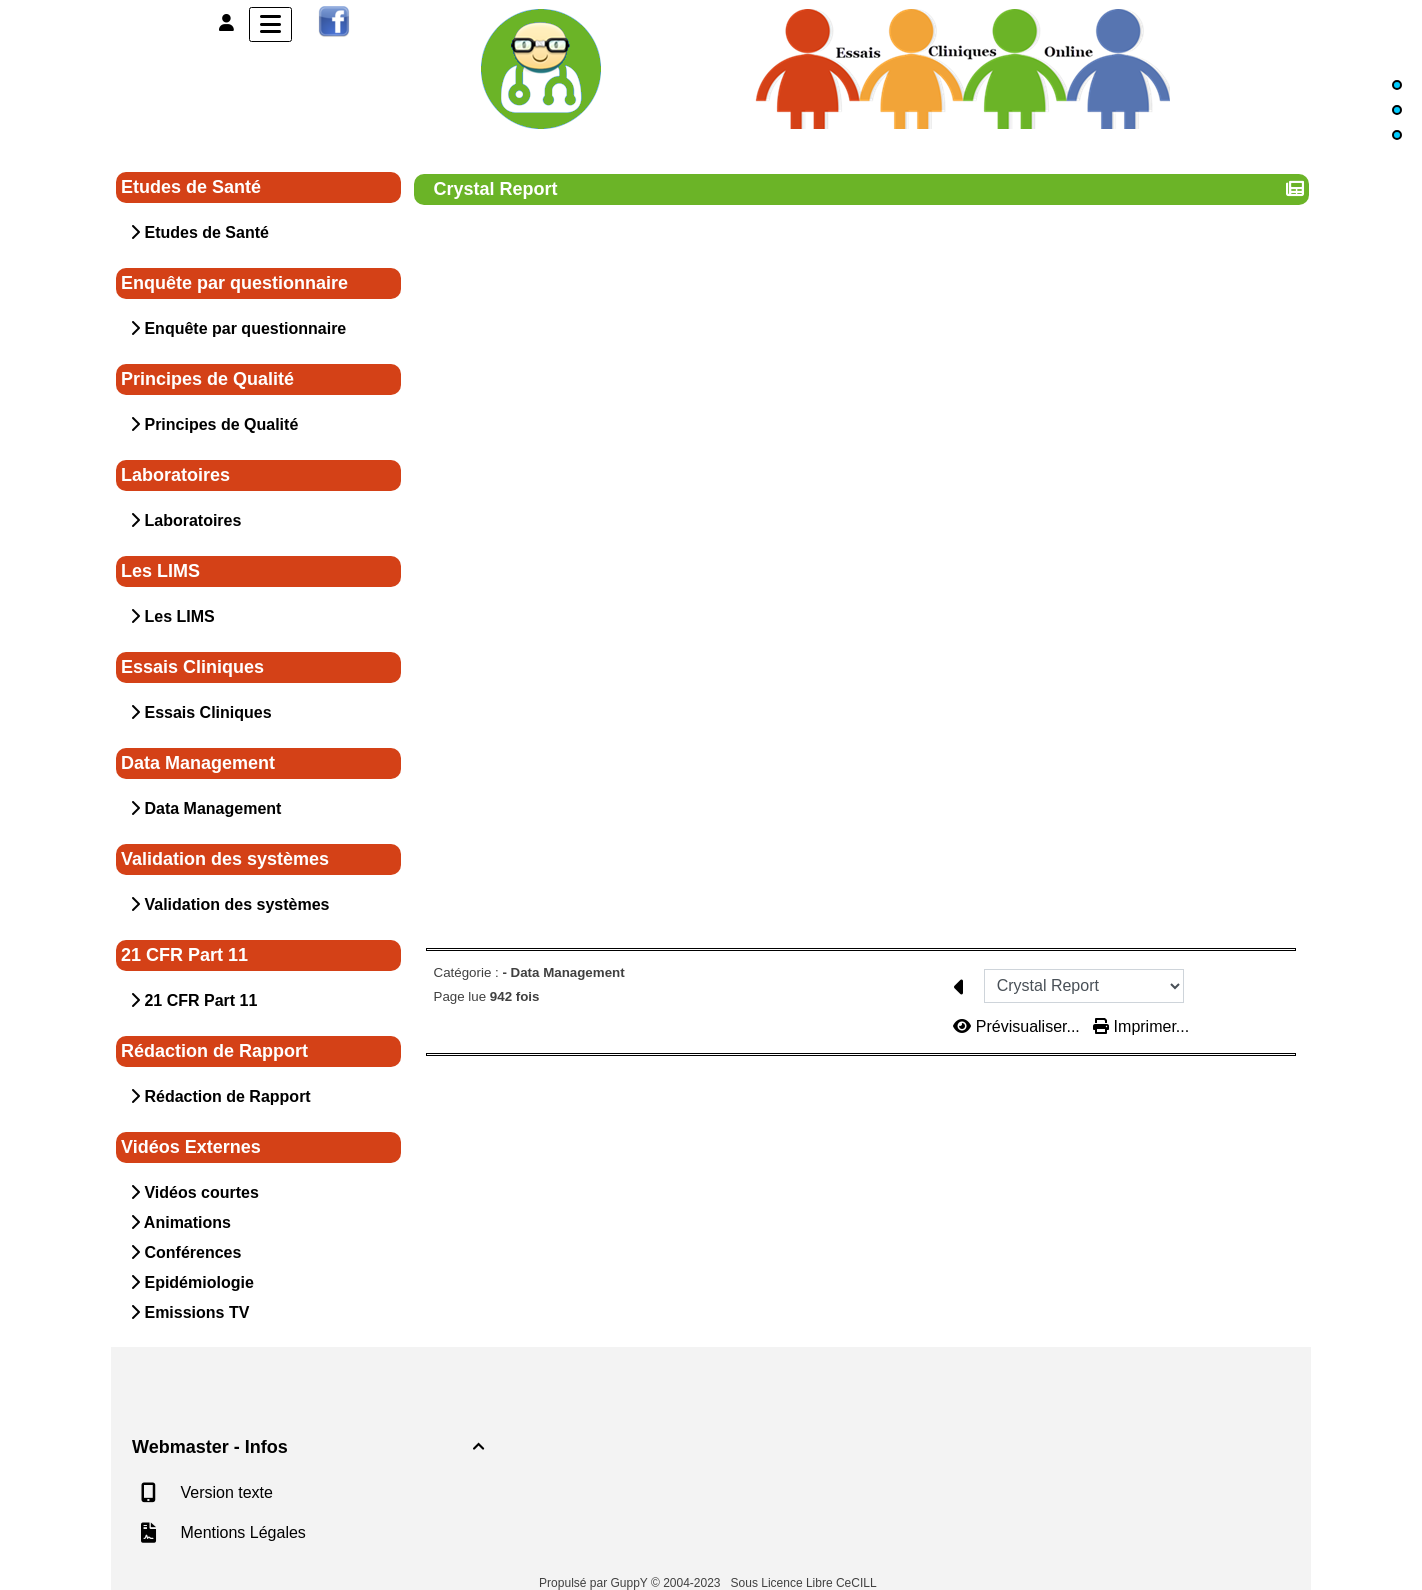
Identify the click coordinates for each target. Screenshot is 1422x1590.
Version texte (224, 1492)
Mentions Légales (241, 1532)
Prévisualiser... (1018, 1026)
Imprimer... (1141, 1026)
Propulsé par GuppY (595, 1583)
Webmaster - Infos (311, 1447)
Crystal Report (498, 189)
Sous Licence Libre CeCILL (805, 1583)
